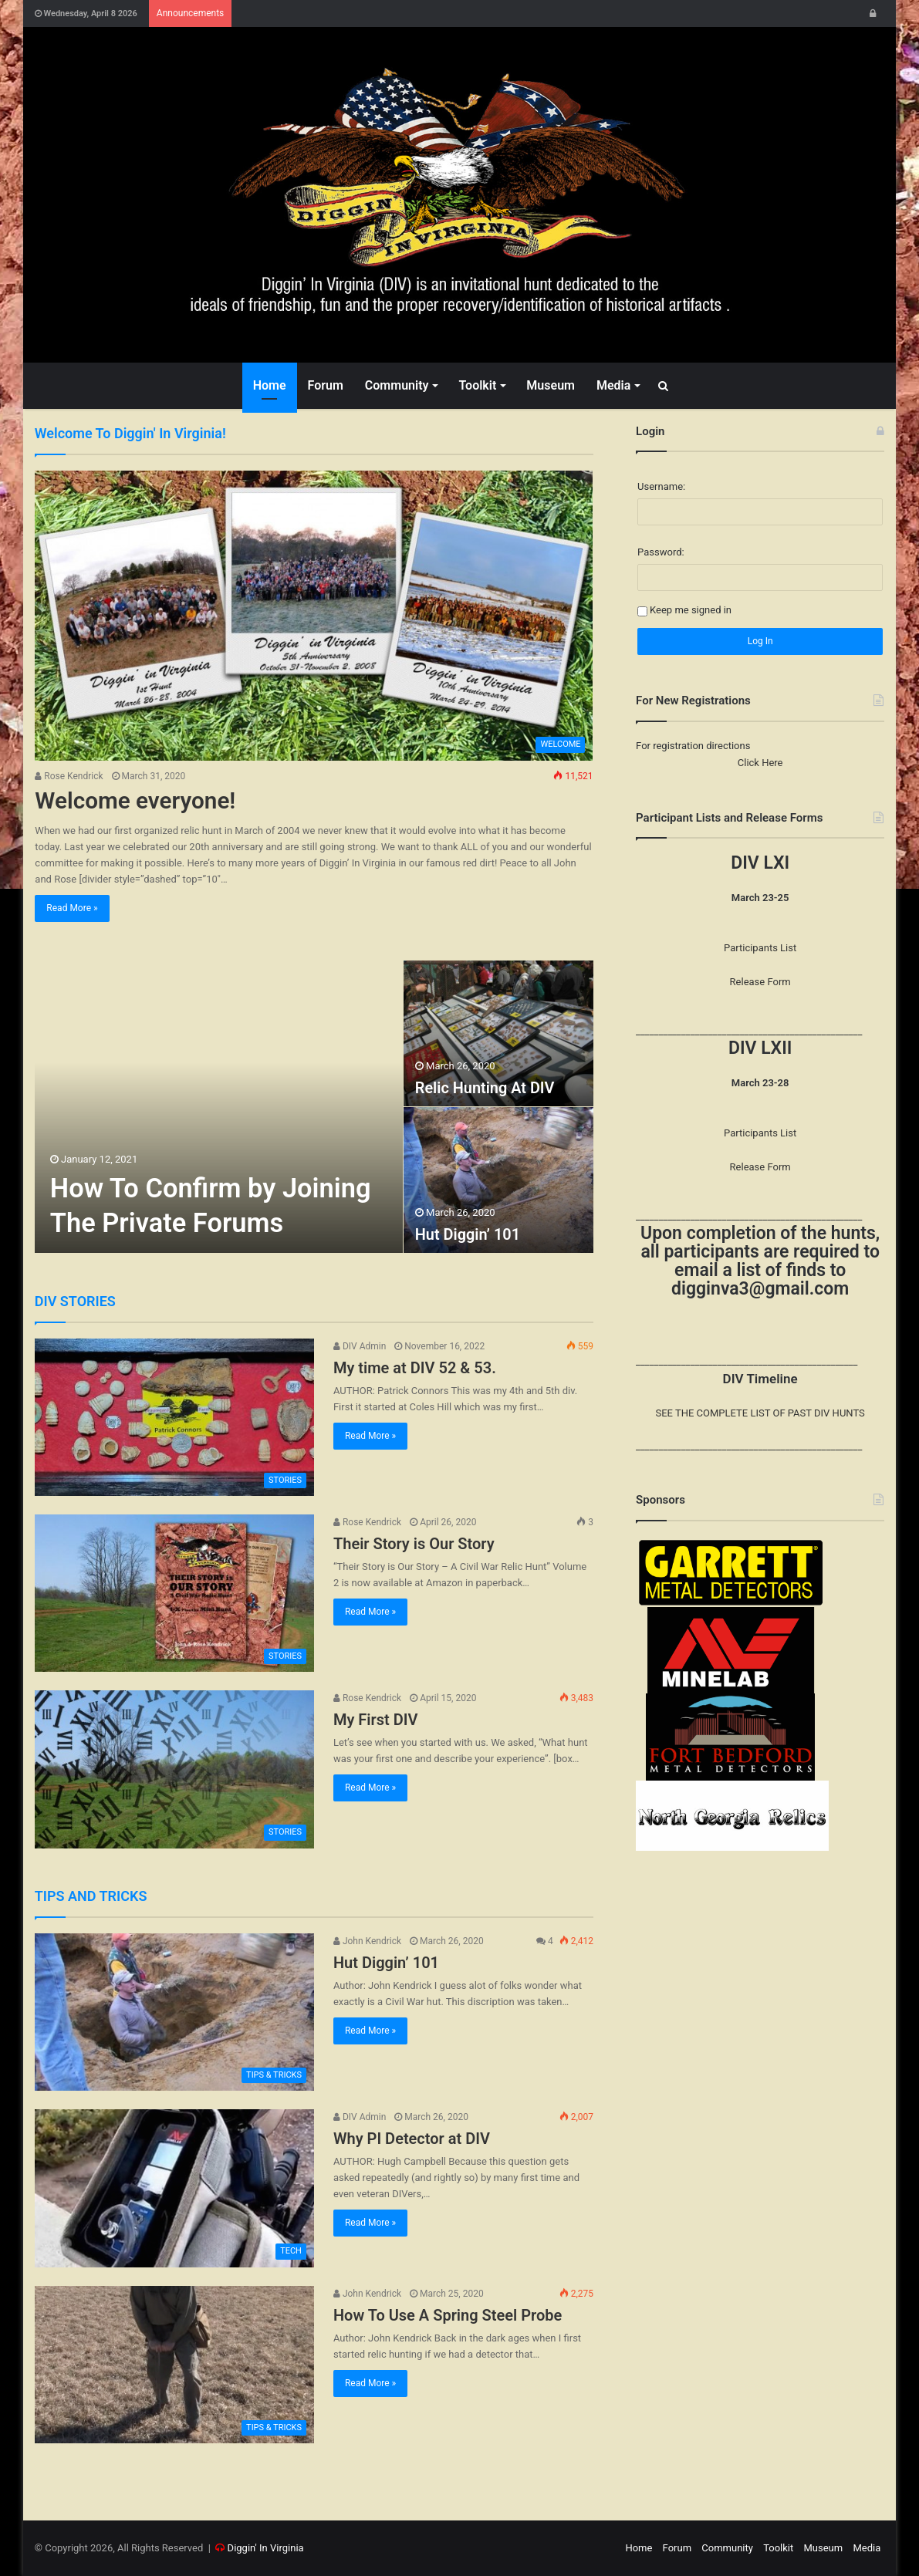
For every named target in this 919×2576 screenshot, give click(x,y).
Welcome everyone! (136, 800)
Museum (550, 385)
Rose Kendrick (69, 776)
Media (613, 385)
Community (397, 385)
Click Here (760, 762)
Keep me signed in (690, 610)
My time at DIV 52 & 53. (414, 1368)
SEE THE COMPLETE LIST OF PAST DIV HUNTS (760, 1413)
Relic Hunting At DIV (485, 1088)
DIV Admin (359, 1346)
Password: (660, 552)
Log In (760, 641)
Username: (661, 486)
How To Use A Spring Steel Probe (447, 2315)
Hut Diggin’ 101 (468, 1235)
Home (269, 385)
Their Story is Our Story (414, 1543)
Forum (325, 385)
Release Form (760, 982)
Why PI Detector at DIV (411, 2138)
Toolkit (477, 385)
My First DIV (375, 1719)
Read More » (71, 908)
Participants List (760, 948)
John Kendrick (367, 1941)
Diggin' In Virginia (266, 2548)
